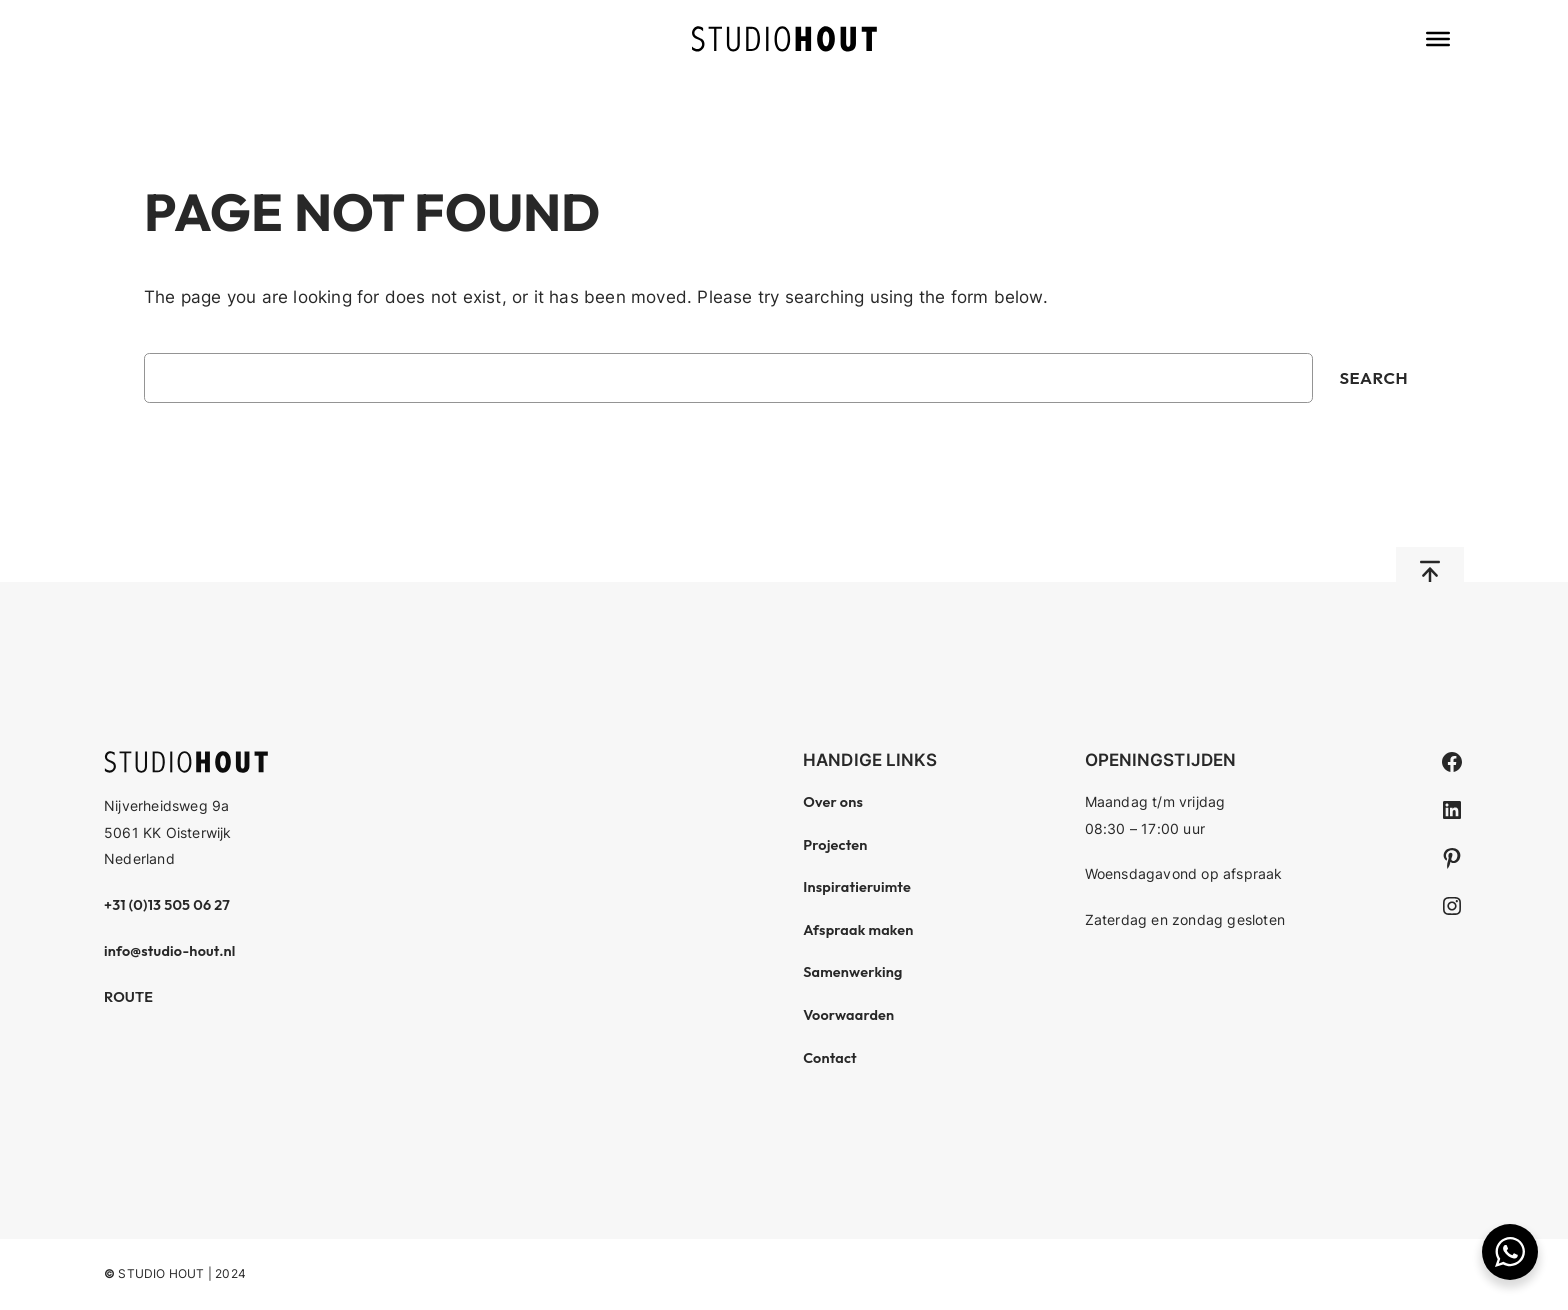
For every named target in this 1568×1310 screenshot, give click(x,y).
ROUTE (128, 997)
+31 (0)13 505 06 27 (167, 905)
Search (1373, 377)
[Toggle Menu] (1438, 39)
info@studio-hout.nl (170, 951)
